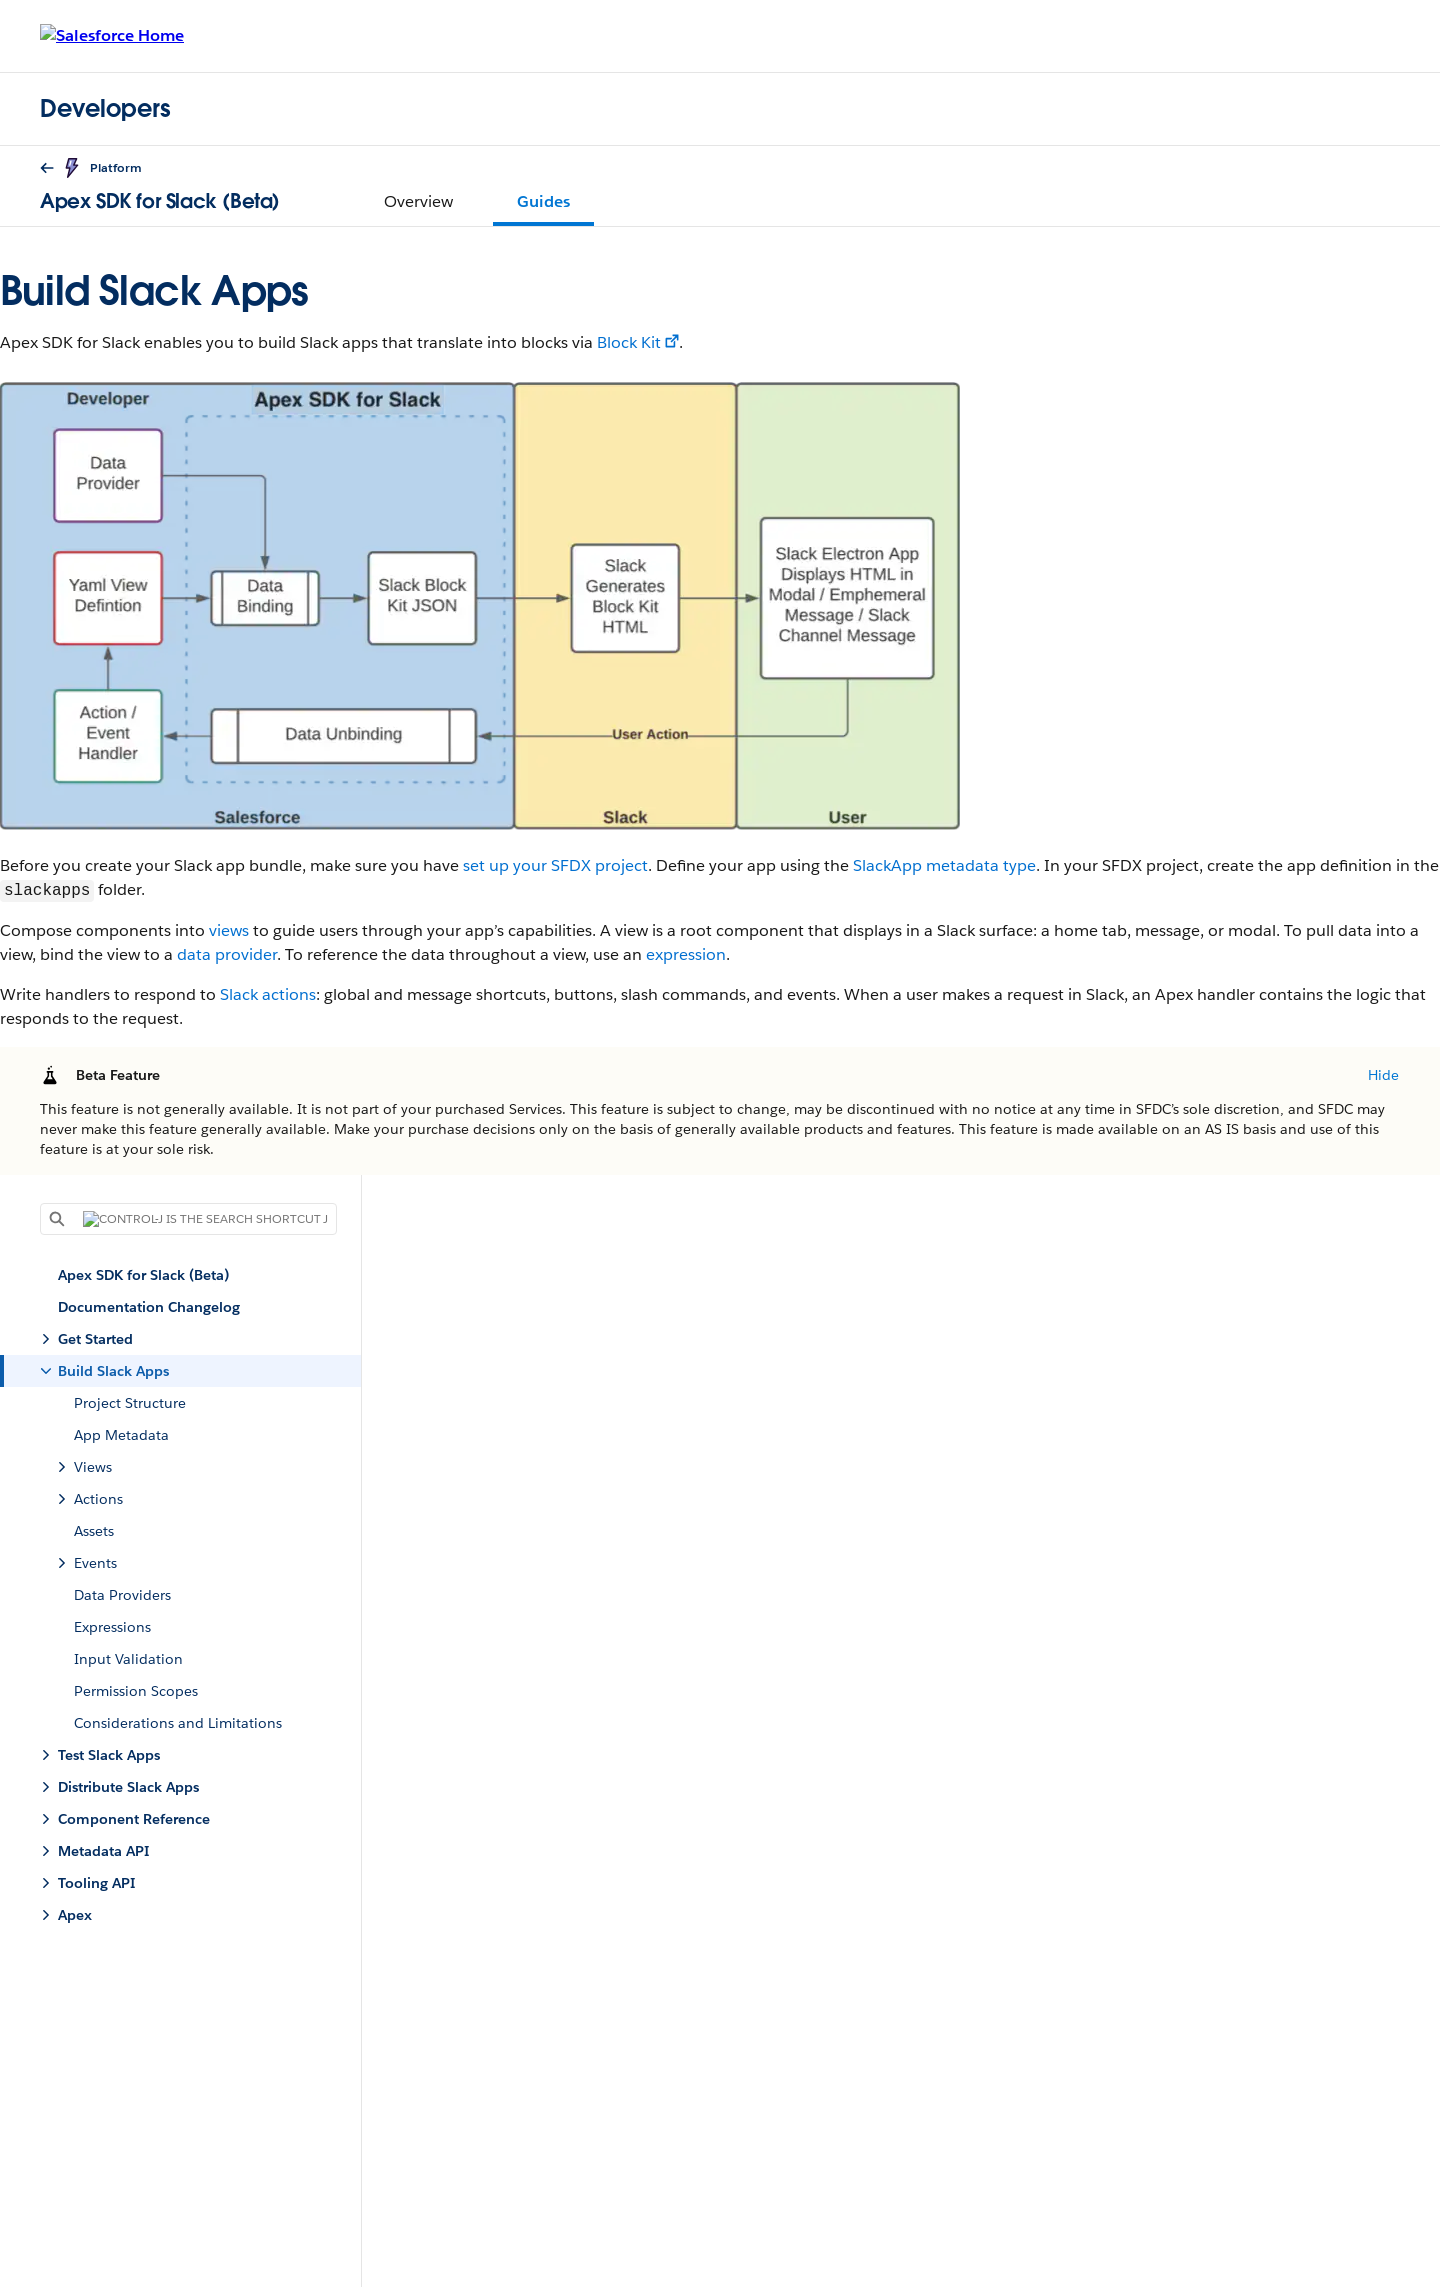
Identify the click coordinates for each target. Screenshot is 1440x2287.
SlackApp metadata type (944, 865)
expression (686, 954)
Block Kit (629, 342)
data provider (227, 954)
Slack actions (268, 994)
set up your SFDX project (555, 865)
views (229, 930)
